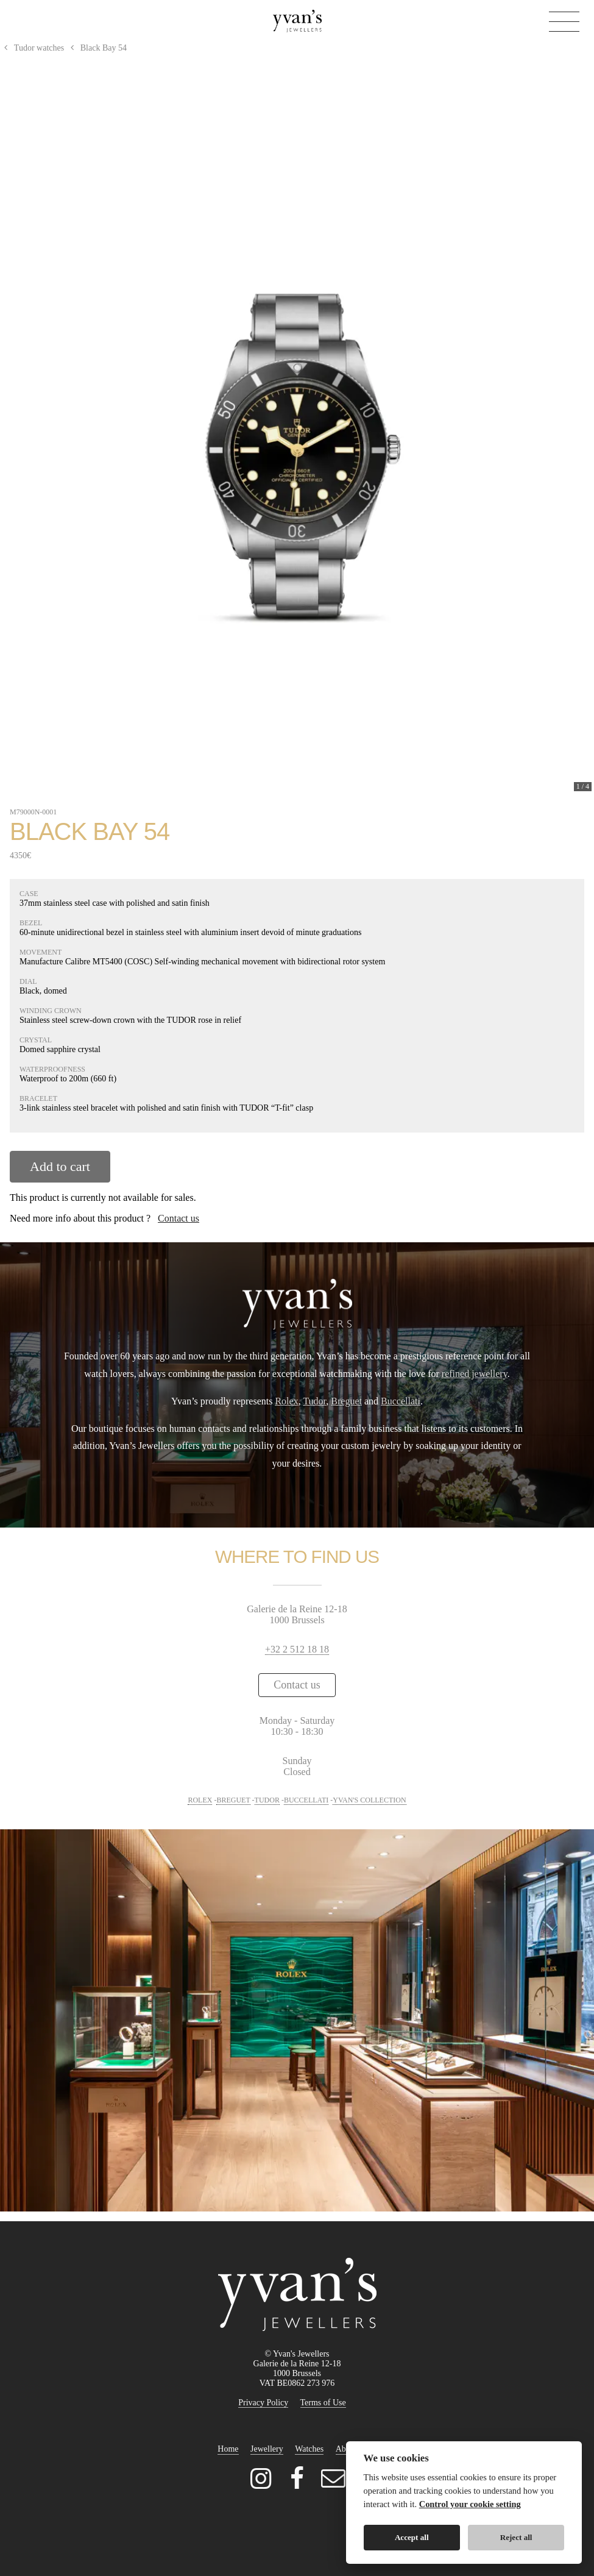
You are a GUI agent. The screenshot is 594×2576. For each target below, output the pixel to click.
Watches (309, 2448)
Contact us (178, 1218)
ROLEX (200, 1800)
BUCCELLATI (306, 1800)
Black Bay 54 (96, 47)
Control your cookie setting (470, 2504)
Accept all (412, 2537)
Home (227, 2448)
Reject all (516, 2537)
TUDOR (267, 1800)
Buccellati (400, 1401)
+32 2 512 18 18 (297, 1649)
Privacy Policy (263, 2402)
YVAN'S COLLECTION (369, 1800)
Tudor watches (33, 47)
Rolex (286, 1401)
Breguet (346, 1401)
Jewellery (266, 2448)
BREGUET (233, 1800)
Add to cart (60, 1166)
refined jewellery (474, 1373)
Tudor (314, 1401)
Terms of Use (323, 2402)
